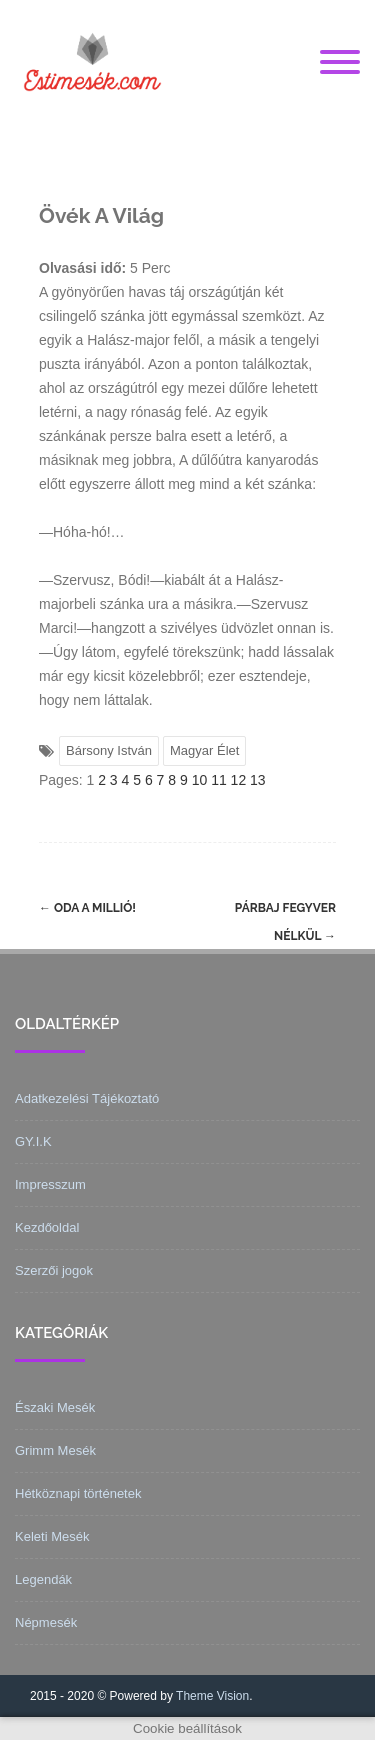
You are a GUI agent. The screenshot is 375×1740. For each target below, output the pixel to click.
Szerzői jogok (54, 1270)
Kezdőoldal (47, 1227)
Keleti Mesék (52, 1536)
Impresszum (50, 1184)
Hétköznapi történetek (78, 1493)
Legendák (43, 1579)
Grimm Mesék (55, 1450)
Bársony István (109, 750)
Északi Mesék (55, 1407)
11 (219, 780)
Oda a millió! (87, 908)
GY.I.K (33, 1141)
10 (200, 780)
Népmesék (46, 1622)
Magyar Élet (204, 750)
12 (239, 780)
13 (258, 780)
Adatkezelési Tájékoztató (87, 1098)
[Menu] (340, 63)
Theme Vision (212, 1696)
